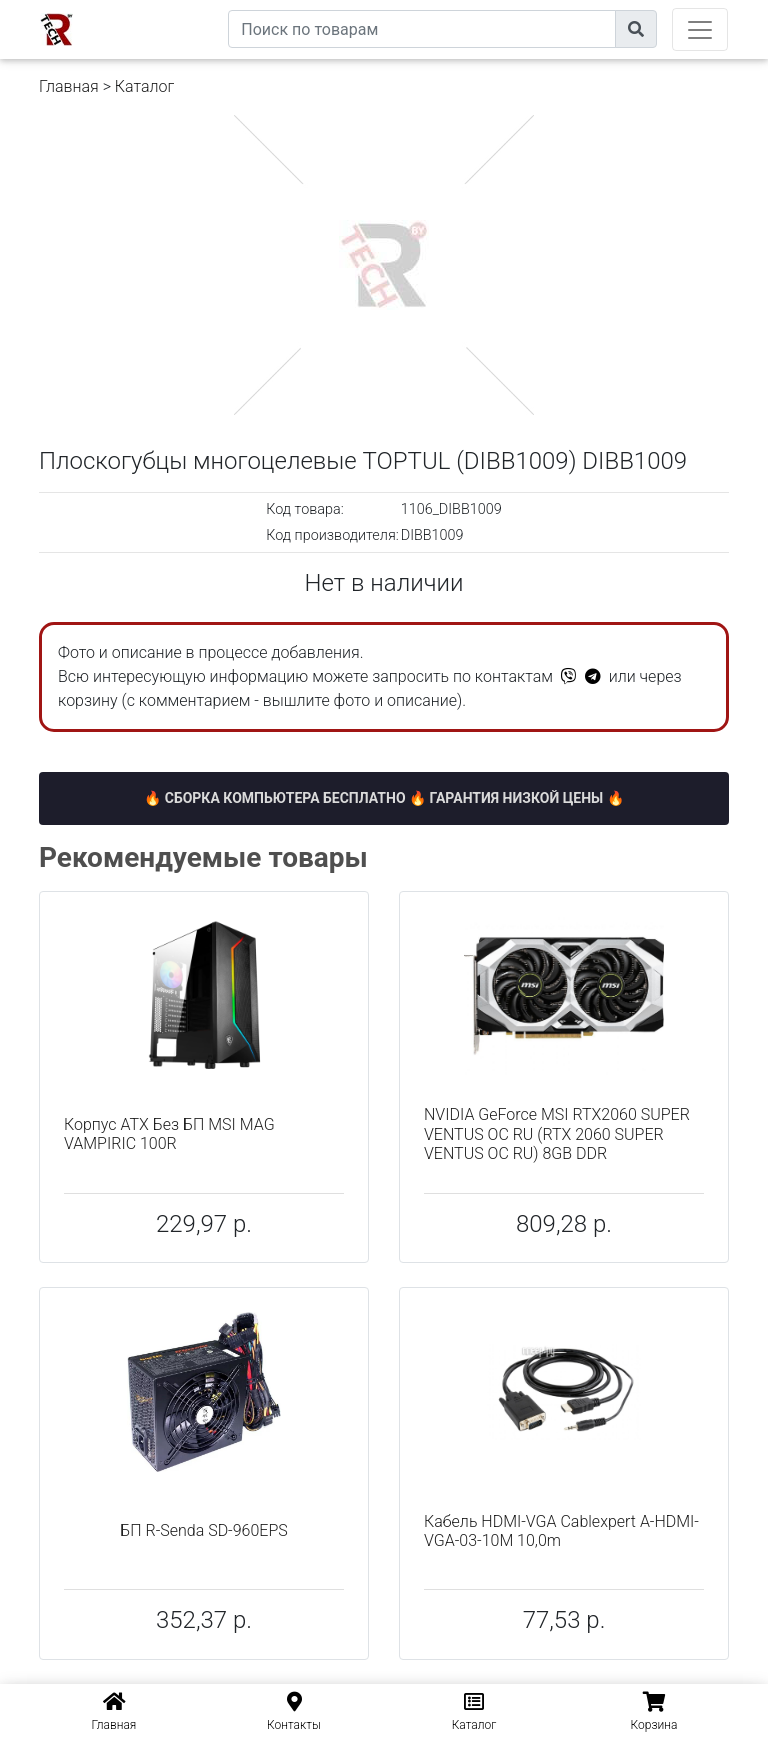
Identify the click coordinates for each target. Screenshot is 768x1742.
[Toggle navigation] (700, 29)
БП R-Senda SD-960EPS (204, 1530)
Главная (69, 86)
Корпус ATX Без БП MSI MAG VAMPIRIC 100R (169, 1134)
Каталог (144, 86)
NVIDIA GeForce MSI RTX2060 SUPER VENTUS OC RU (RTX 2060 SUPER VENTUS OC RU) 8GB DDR (557, 1133)
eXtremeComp (182, 7)
